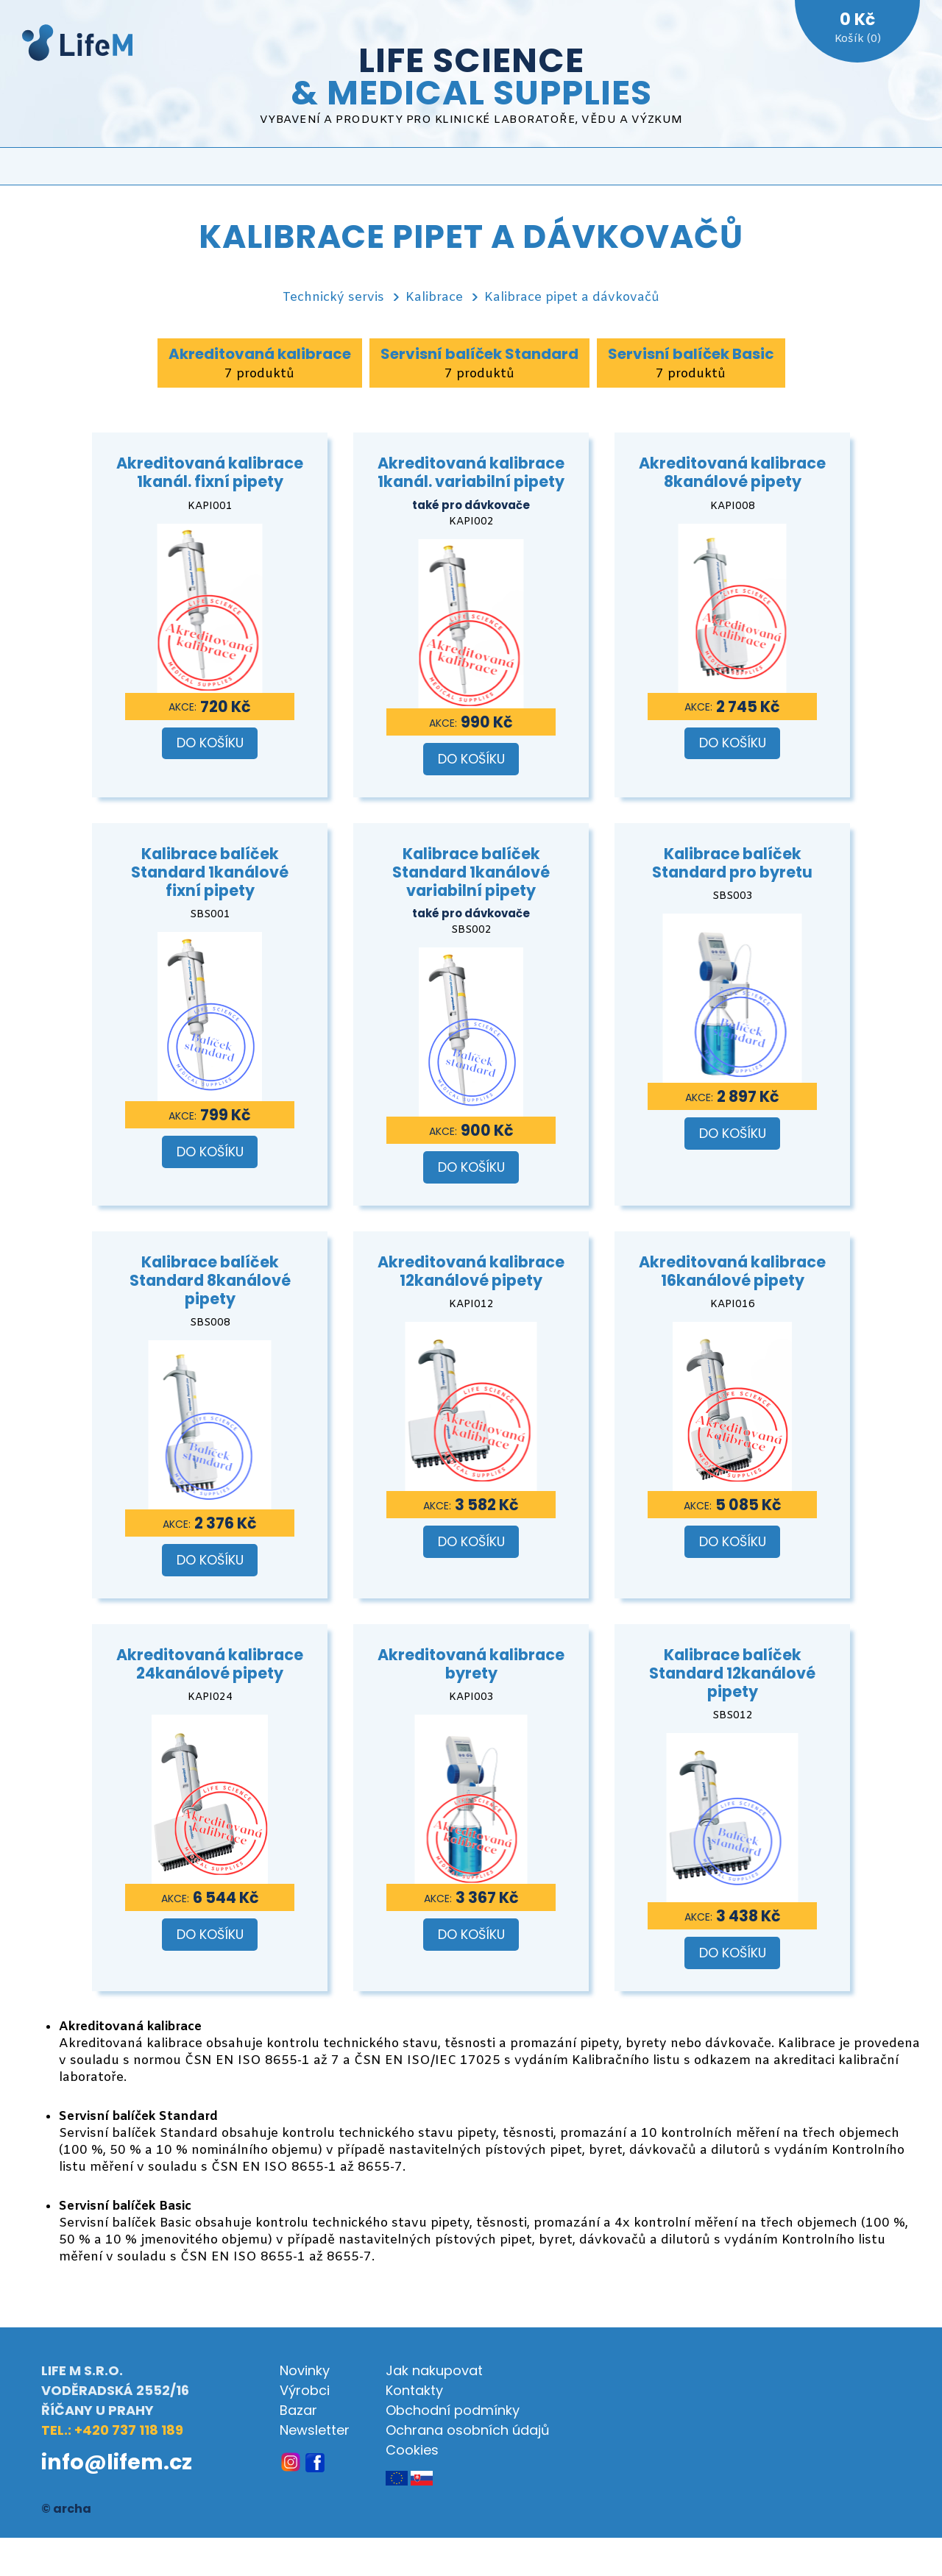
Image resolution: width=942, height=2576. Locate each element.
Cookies (412, 2450)
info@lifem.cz (116, 2462)
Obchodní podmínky (453, 2410)
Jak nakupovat (434, 2370)
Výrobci (305, 2390)
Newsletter (315, 2430)
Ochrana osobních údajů (468, 2430)
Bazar (298, 2410)
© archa (66, 2508)
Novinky (305, 2370)
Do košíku (210, 743)
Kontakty (414, 2390)
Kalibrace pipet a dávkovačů (571, 297)
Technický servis (333, 297)
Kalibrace (434, 297)
